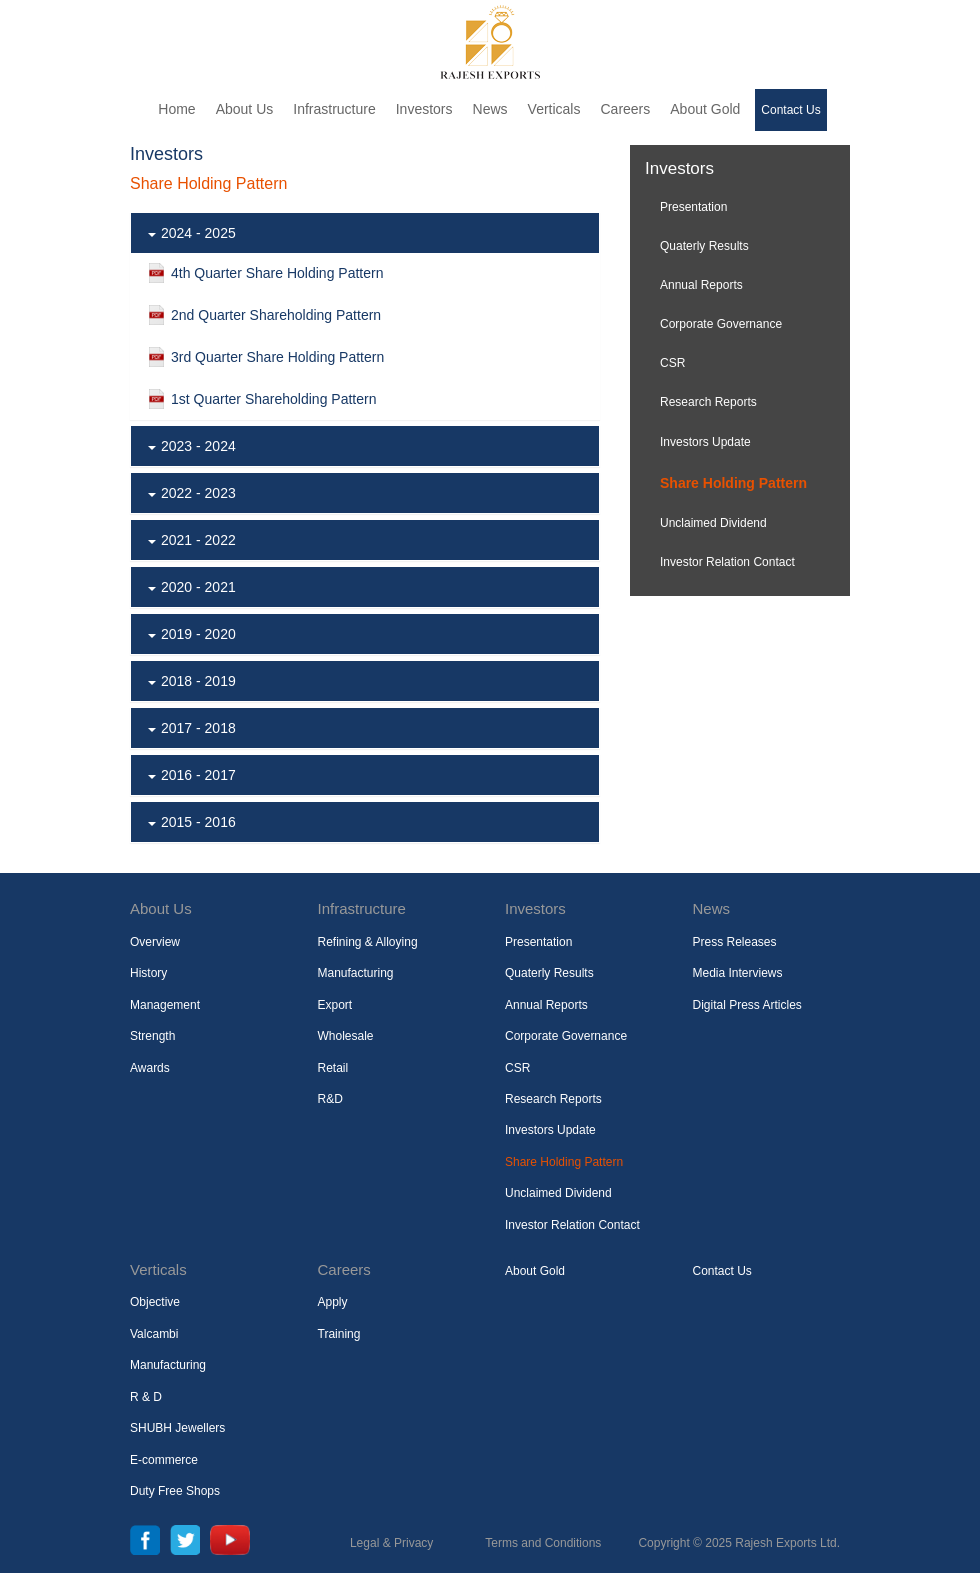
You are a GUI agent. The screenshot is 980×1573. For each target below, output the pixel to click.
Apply (333, 1302)
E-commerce (164, 1460)
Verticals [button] (554, 109)
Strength (152, 1036)
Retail (333, 1068)
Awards (150, 1068)
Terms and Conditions (543, 1543)
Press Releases (735, 942)
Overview (155, 942)
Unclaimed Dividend (713, 523)
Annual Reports (701, 285)
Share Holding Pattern (733, 483)
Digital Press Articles (747, 1005)
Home (176, 109)
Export (335, 1005)
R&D (330, 1099)
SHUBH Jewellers (177, 1428)
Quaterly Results (704, 246)
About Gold (705, 109)
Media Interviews (738, 973)
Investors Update (705, 442)
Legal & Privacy (391, 1543)
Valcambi (154, 1334)
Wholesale (346, 1036)
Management (165, 1005)
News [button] (490, 109)
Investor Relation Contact (727, 562)
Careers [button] (625, 109)
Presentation (693, 207)
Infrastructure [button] (334, 109)
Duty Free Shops (175, 1491)
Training (339, 1334)
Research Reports (708, 402)
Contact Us (790, 110)
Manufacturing (356, 973)
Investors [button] (424, 109)
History (148, 973)
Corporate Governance (721, 324)
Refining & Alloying (368, 942)
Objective (155, 1302)
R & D (146, 1397)
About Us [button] (245, 109)
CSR (672, 363)
